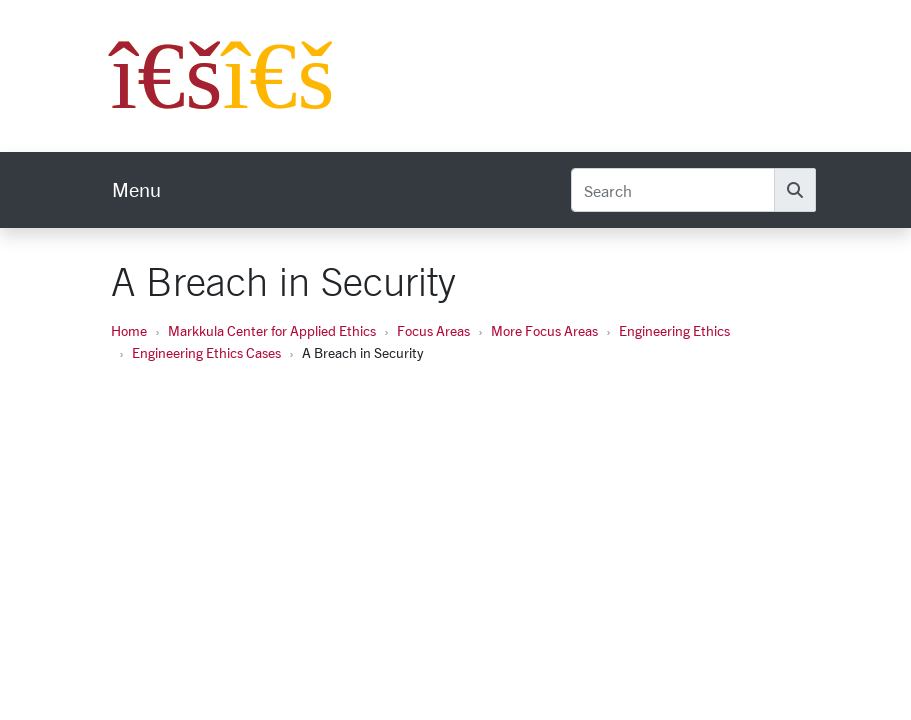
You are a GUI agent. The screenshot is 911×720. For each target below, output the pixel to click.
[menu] (136, 190)
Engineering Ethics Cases (206, 352)
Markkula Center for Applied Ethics (272, 330)
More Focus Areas (544, 330)
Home (129, 330)
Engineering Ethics (674, 330)
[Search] (673, 190)
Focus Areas (433, 330)
